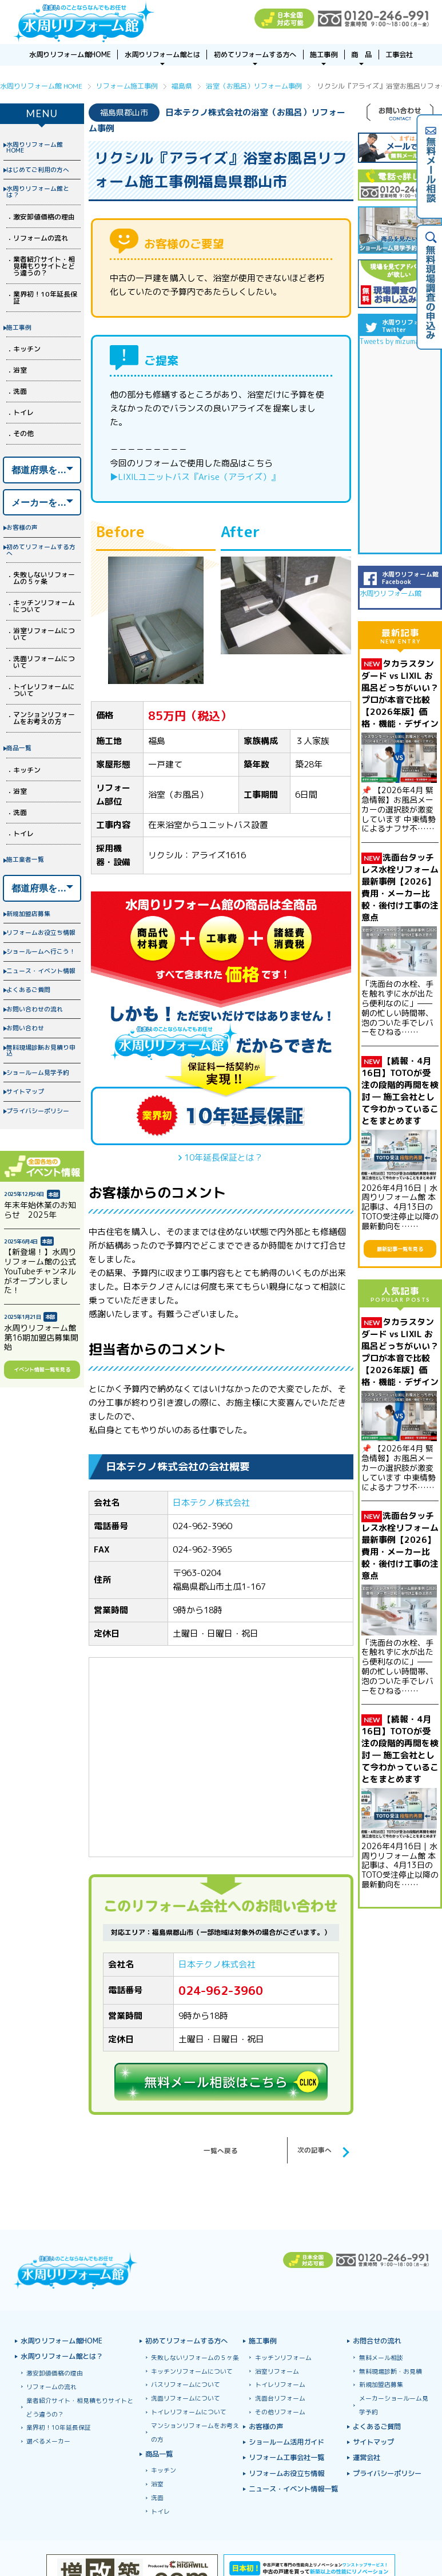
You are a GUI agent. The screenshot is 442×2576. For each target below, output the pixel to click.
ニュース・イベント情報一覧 (293, 2489)
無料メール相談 (381, 2358)
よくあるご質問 (28, 989)
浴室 (20, 370)
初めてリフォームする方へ (40, 549)
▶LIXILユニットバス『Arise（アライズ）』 (195, 477)
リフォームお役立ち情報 (40, 932)
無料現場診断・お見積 (390, 2371)
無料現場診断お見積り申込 (40, 1050)
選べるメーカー (48, 2441)
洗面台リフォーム (280, 2398)
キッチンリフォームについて (44, 606)
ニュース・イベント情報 (40, 970)
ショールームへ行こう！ (40, 951)
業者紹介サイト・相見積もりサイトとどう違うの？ (44, 266)
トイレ (23, 412)
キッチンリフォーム (283, 2358)
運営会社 (366, 2458)
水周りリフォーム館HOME (34, 147)
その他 (23, 433)
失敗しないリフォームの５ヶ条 (44, 578)
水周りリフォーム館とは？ (37, 191)
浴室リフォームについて (44, 634)
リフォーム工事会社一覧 (286, 2458)
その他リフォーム (280, 2412)
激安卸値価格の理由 (44, 217)
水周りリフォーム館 (390, 593)
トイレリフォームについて (44, 690)
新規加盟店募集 (28, 913)
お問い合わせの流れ (34, 1009)
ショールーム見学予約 (37, 1072)
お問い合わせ (25, 1027)
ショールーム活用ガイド (286, 2442)
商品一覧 (18, 747)
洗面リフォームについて (44, 662)
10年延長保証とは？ (223, 1157)
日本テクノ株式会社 (211, 1503)
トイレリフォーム (280, 2385)
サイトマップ (25, 1091)
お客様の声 (22, 527)
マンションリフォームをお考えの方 (44, 718)
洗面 (20, 391)
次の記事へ (314, 2150)
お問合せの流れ (377, 2341)
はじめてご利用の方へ (37, 169)
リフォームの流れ (40, 238)
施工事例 (18, 327)
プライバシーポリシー (37, 1110)
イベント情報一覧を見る (42, 1369)
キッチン (27, 349)
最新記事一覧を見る (400, 1249)
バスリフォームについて (185, 2385)
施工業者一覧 (25, 859)
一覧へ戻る (221, 2150)
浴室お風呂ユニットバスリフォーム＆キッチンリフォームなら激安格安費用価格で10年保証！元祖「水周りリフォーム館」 (83, 22)
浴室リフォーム (277, 2371)
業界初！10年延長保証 (45, 297)
